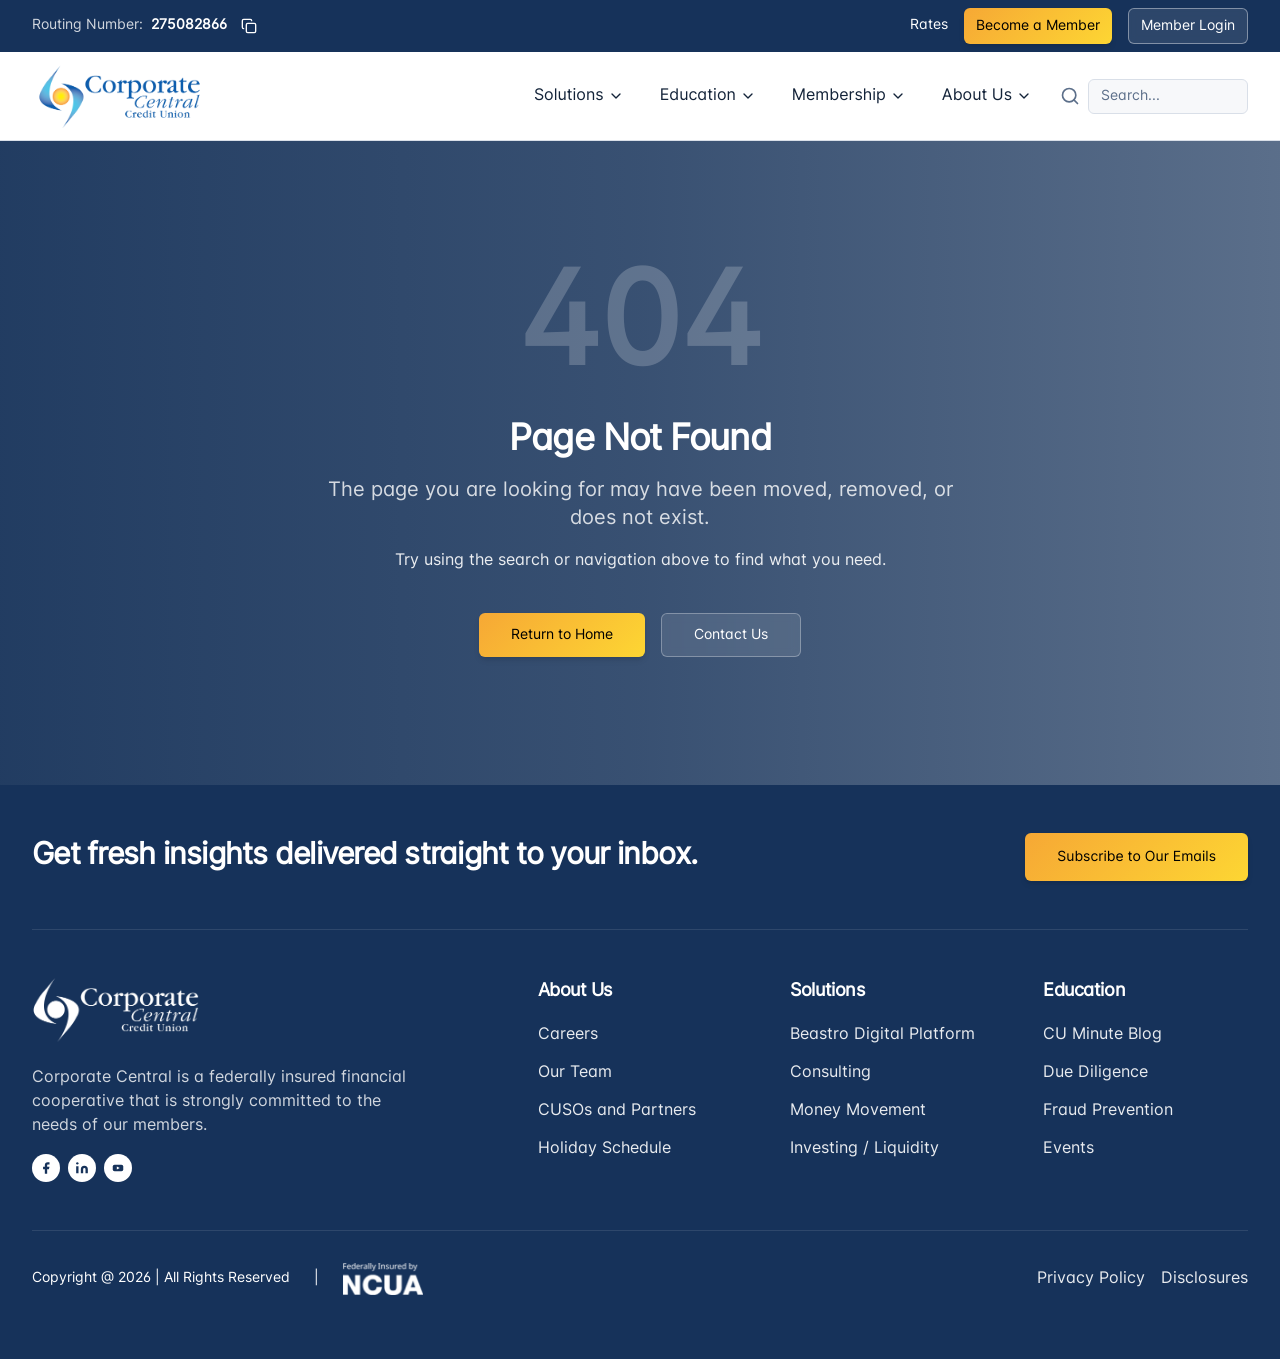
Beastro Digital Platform (882, 1035)
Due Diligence (1095, 1073)
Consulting (830, 1073)
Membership (849, 96)
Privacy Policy (1091, 1279)
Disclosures (1204, 1279)
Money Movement (858, 1111)
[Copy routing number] (249, 26)
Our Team (575, 1073)
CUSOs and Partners (617, 1111)
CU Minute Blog (1102, 1035)
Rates (929, 25)
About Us (987, 96)
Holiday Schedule (604, 1149)
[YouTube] (118, 1168)
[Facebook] (46, 1168)
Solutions (579, 96)
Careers (568, 1035)
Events (1068, 1149)
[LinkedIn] (82, 1168)
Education (708, 96)
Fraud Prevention (1108, 1111)
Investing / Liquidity (864, 1149)
